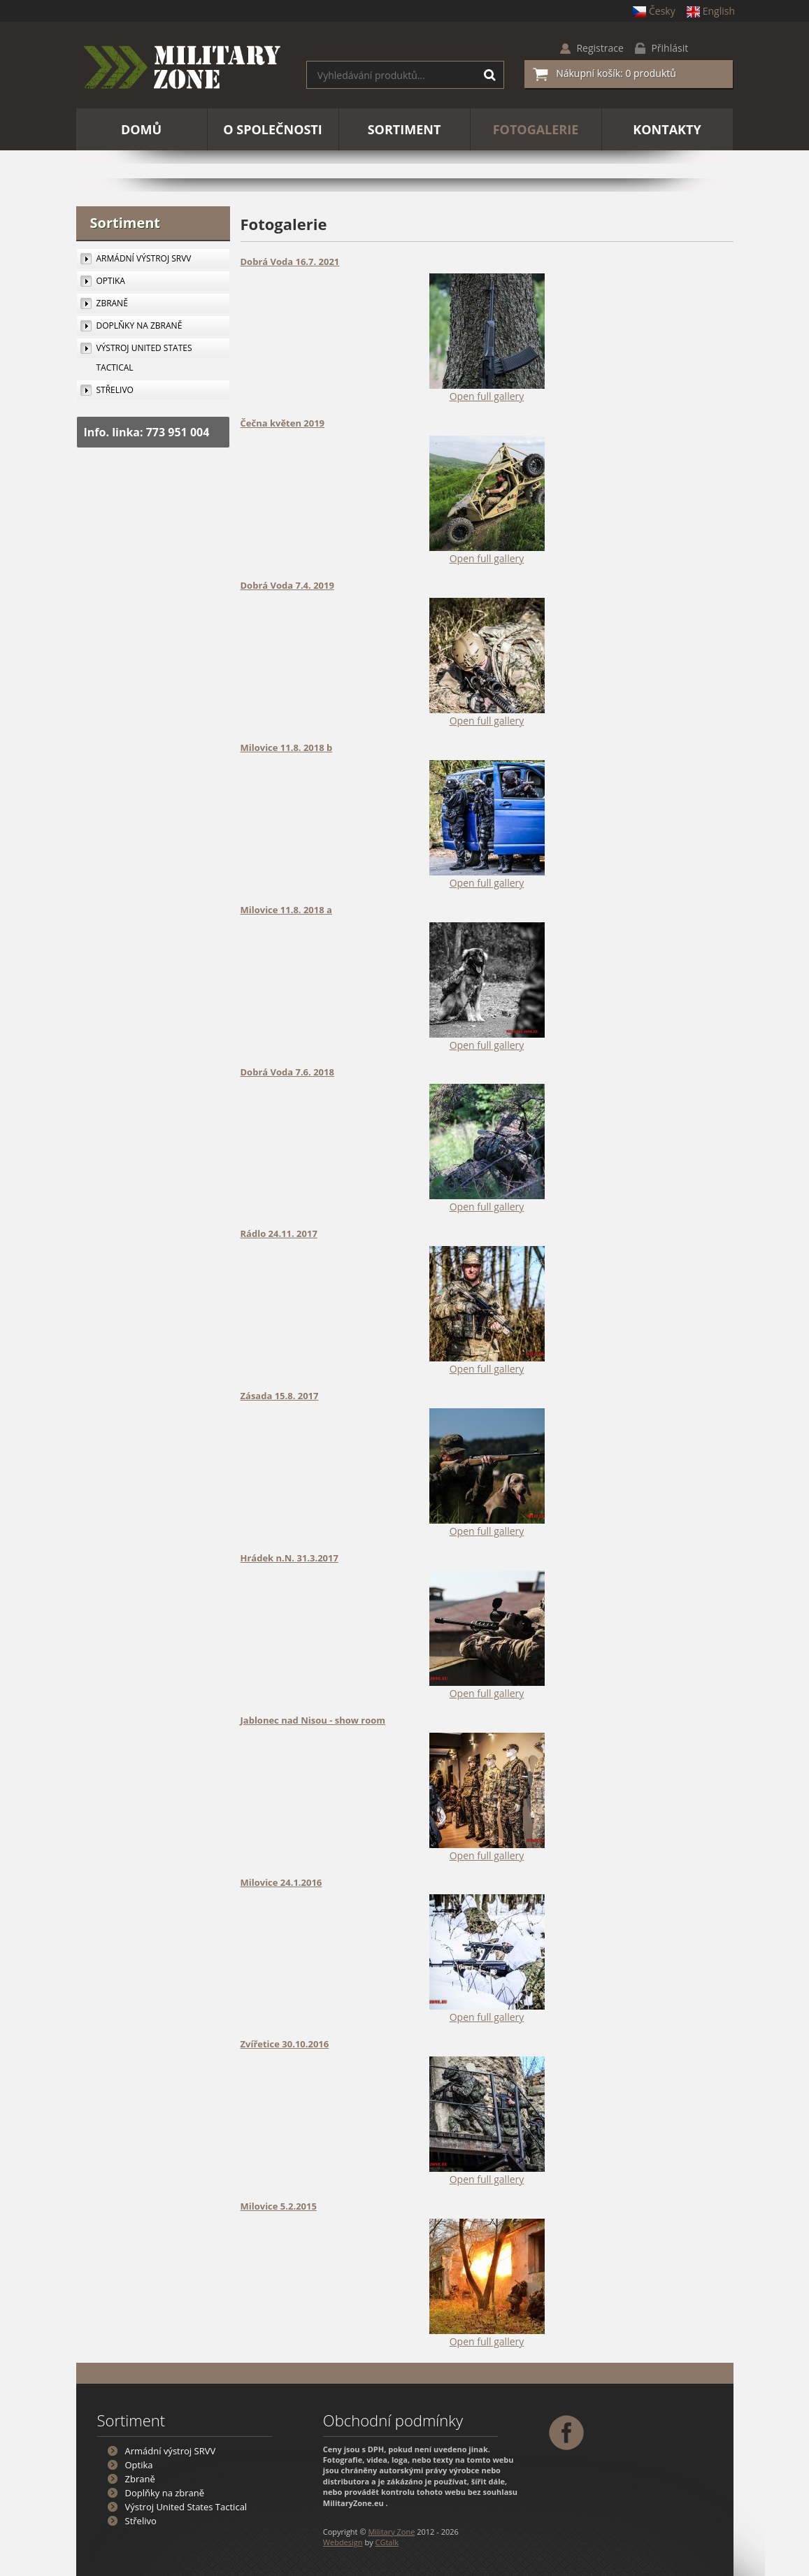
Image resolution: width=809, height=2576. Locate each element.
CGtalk (387, 2542)
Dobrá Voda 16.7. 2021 (290, 261)
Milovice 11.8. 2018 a (286, 909)
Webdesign (343, 2542)
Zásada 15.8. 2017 (280, 1395)
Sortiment (125, 222)
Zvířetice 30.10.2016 (285, 2044)
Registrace (599, 48)
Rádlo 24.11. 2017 (279, 1233)
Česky (654, 10)
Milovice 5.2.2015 (279, 2206)
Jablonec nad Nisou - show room (313, 1720)
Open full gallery (487, 396)
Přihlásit (669, 48)
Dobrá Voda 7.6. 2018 (287, 1072)
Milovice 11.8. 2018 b (287, 747)
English (711, 10)
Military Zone (391, 2531)
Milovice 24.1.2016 (281, 1882)
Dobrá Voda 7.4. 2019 (287, 585)
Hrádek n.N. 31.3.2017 (289, 1558)
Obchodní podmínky (393, 2420)
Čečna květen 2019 (283, 423)
